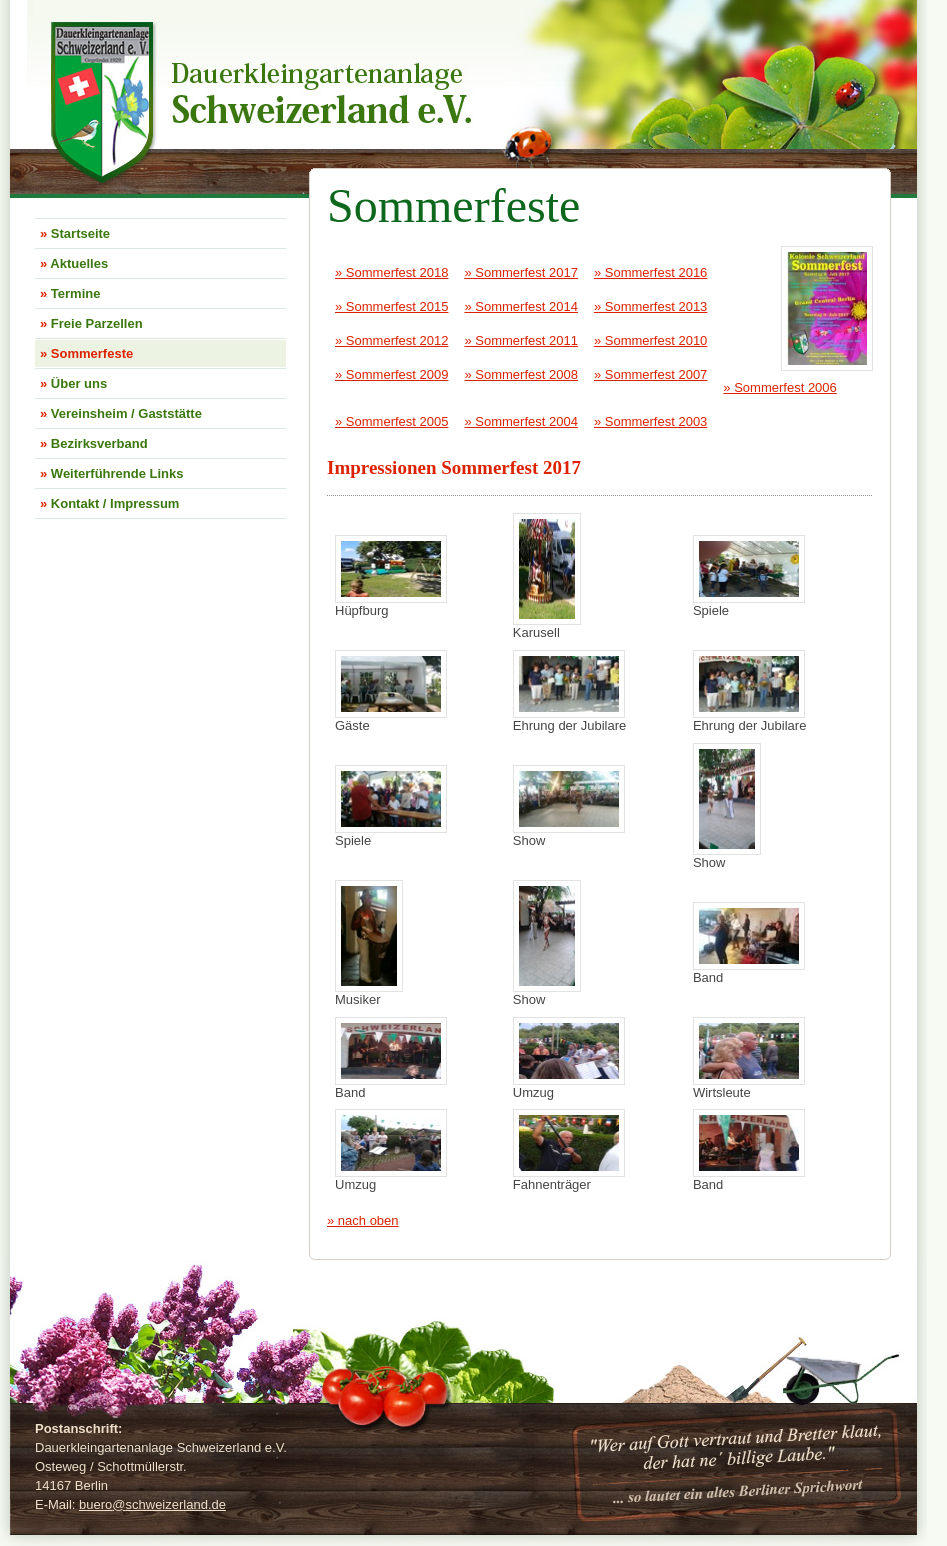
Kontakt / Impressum (109, 503)
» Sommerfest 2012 (391, 340)
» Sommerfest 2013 (650, 306)
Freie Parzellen (91, 323)
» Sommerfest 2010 (650, 340)
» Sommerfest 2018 (391, 272)
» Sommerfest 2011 (520, 340)
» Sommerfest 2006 (779, 387)
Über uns (73, 383)
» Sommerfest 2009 (391, 374)
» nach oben (363, 1220)
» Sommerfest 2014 (520, 306)
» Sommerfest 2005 (391, 421)
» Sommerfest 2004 (520, 421)
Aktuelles (74, 263)
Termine (70, 293)
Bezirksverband (94, 443)
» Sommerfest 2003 (650, 421)
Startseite (75, 233)
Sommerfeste (86, 353)
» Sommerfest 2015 (391, 306)
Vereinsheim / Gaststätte (121, 413)
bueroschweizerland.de (152, 1504)
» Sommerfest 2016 (650, 272)
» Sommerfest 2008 (520, 374)
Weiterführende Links (112, 473)
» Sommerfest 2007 (650, 374)
